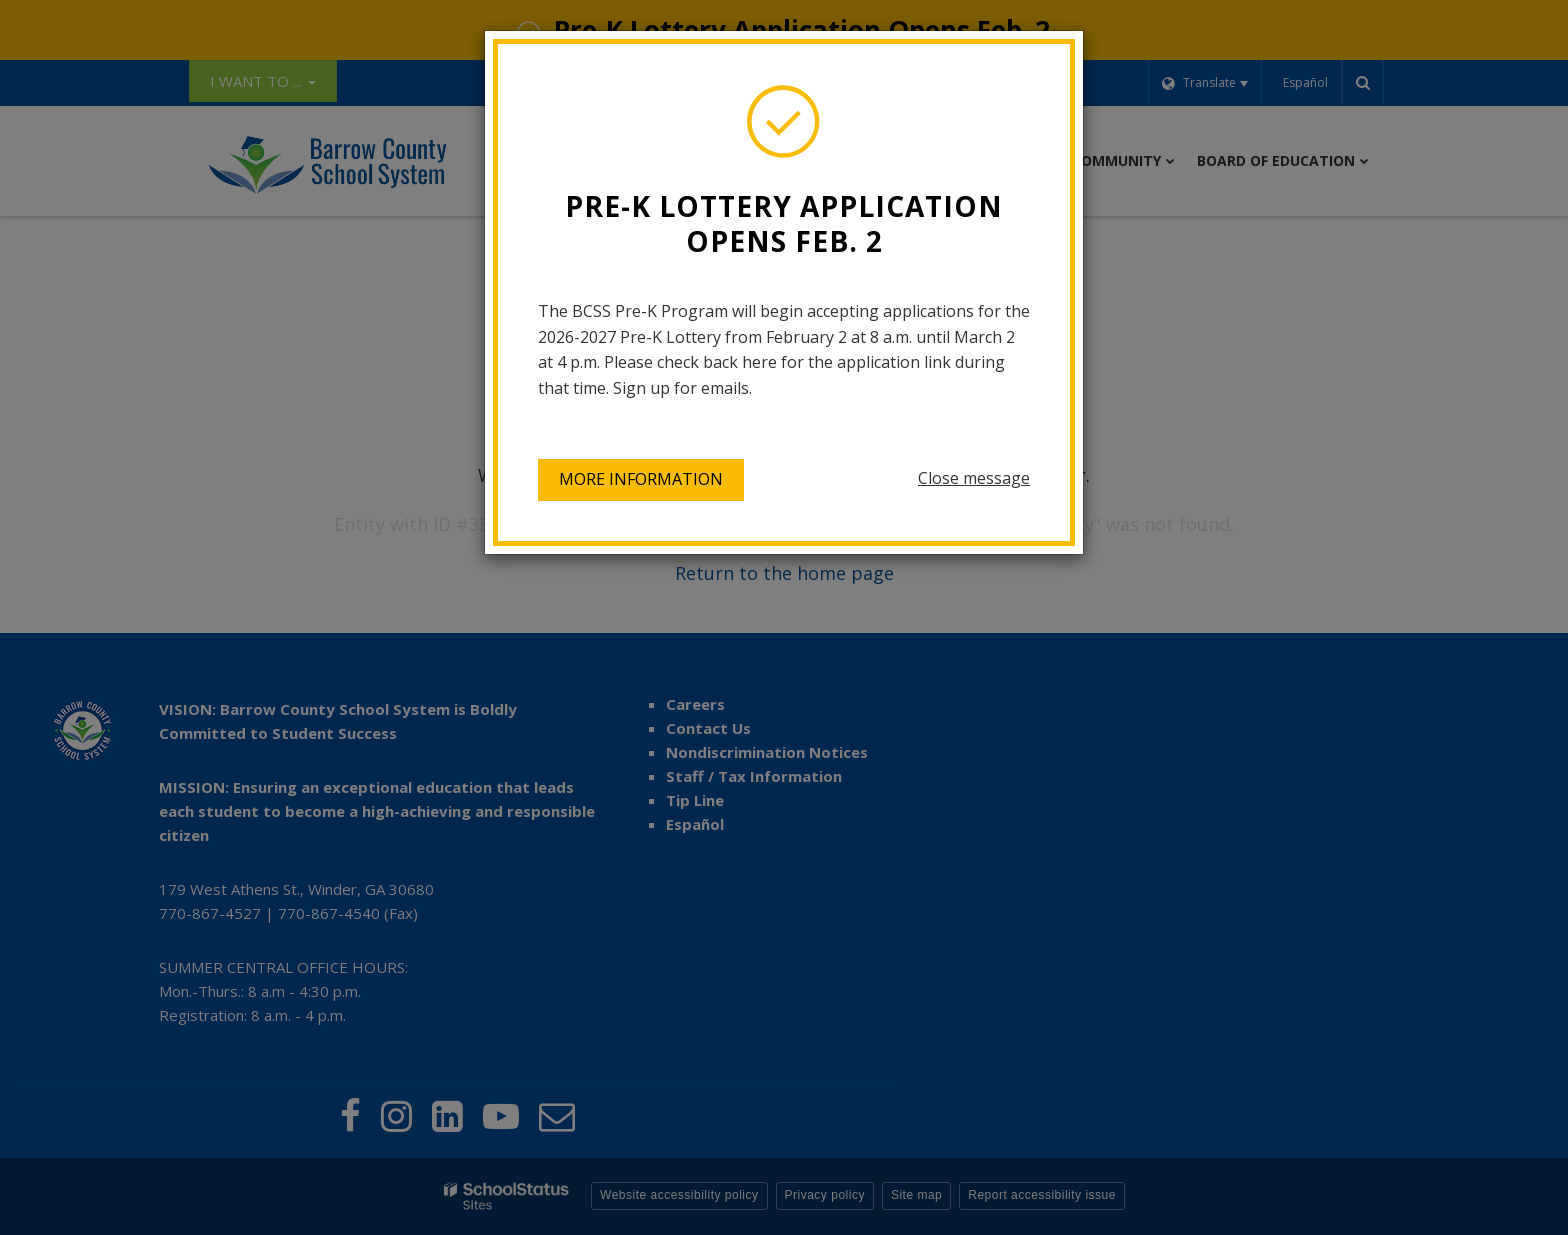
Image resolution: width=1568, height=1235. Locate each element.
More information (641, 479)
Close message (974, 478)
